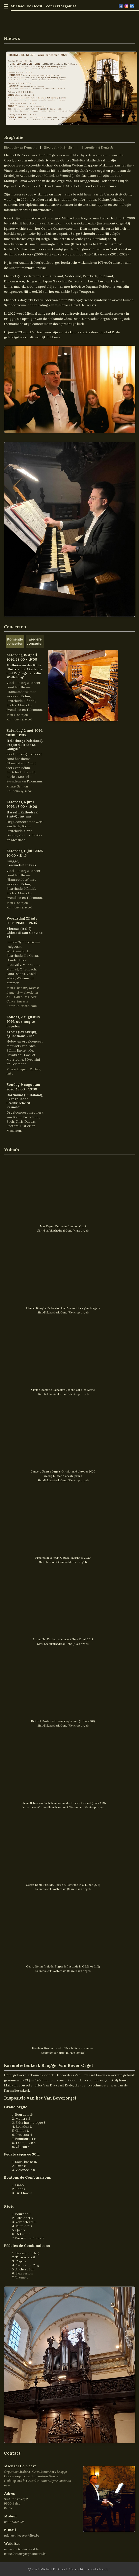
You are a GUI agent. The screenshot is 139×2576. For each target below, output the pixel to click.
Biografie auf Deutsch (97, 147)
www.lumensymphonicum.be (25, 2554)
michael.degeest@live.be (21, 2535)
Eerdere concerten (35, 641)
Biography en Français (20, 147)
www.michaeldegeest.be (21, 2549)
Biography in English (59, 147)
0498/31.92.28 (14, 2522)
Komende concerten (14, 641)
